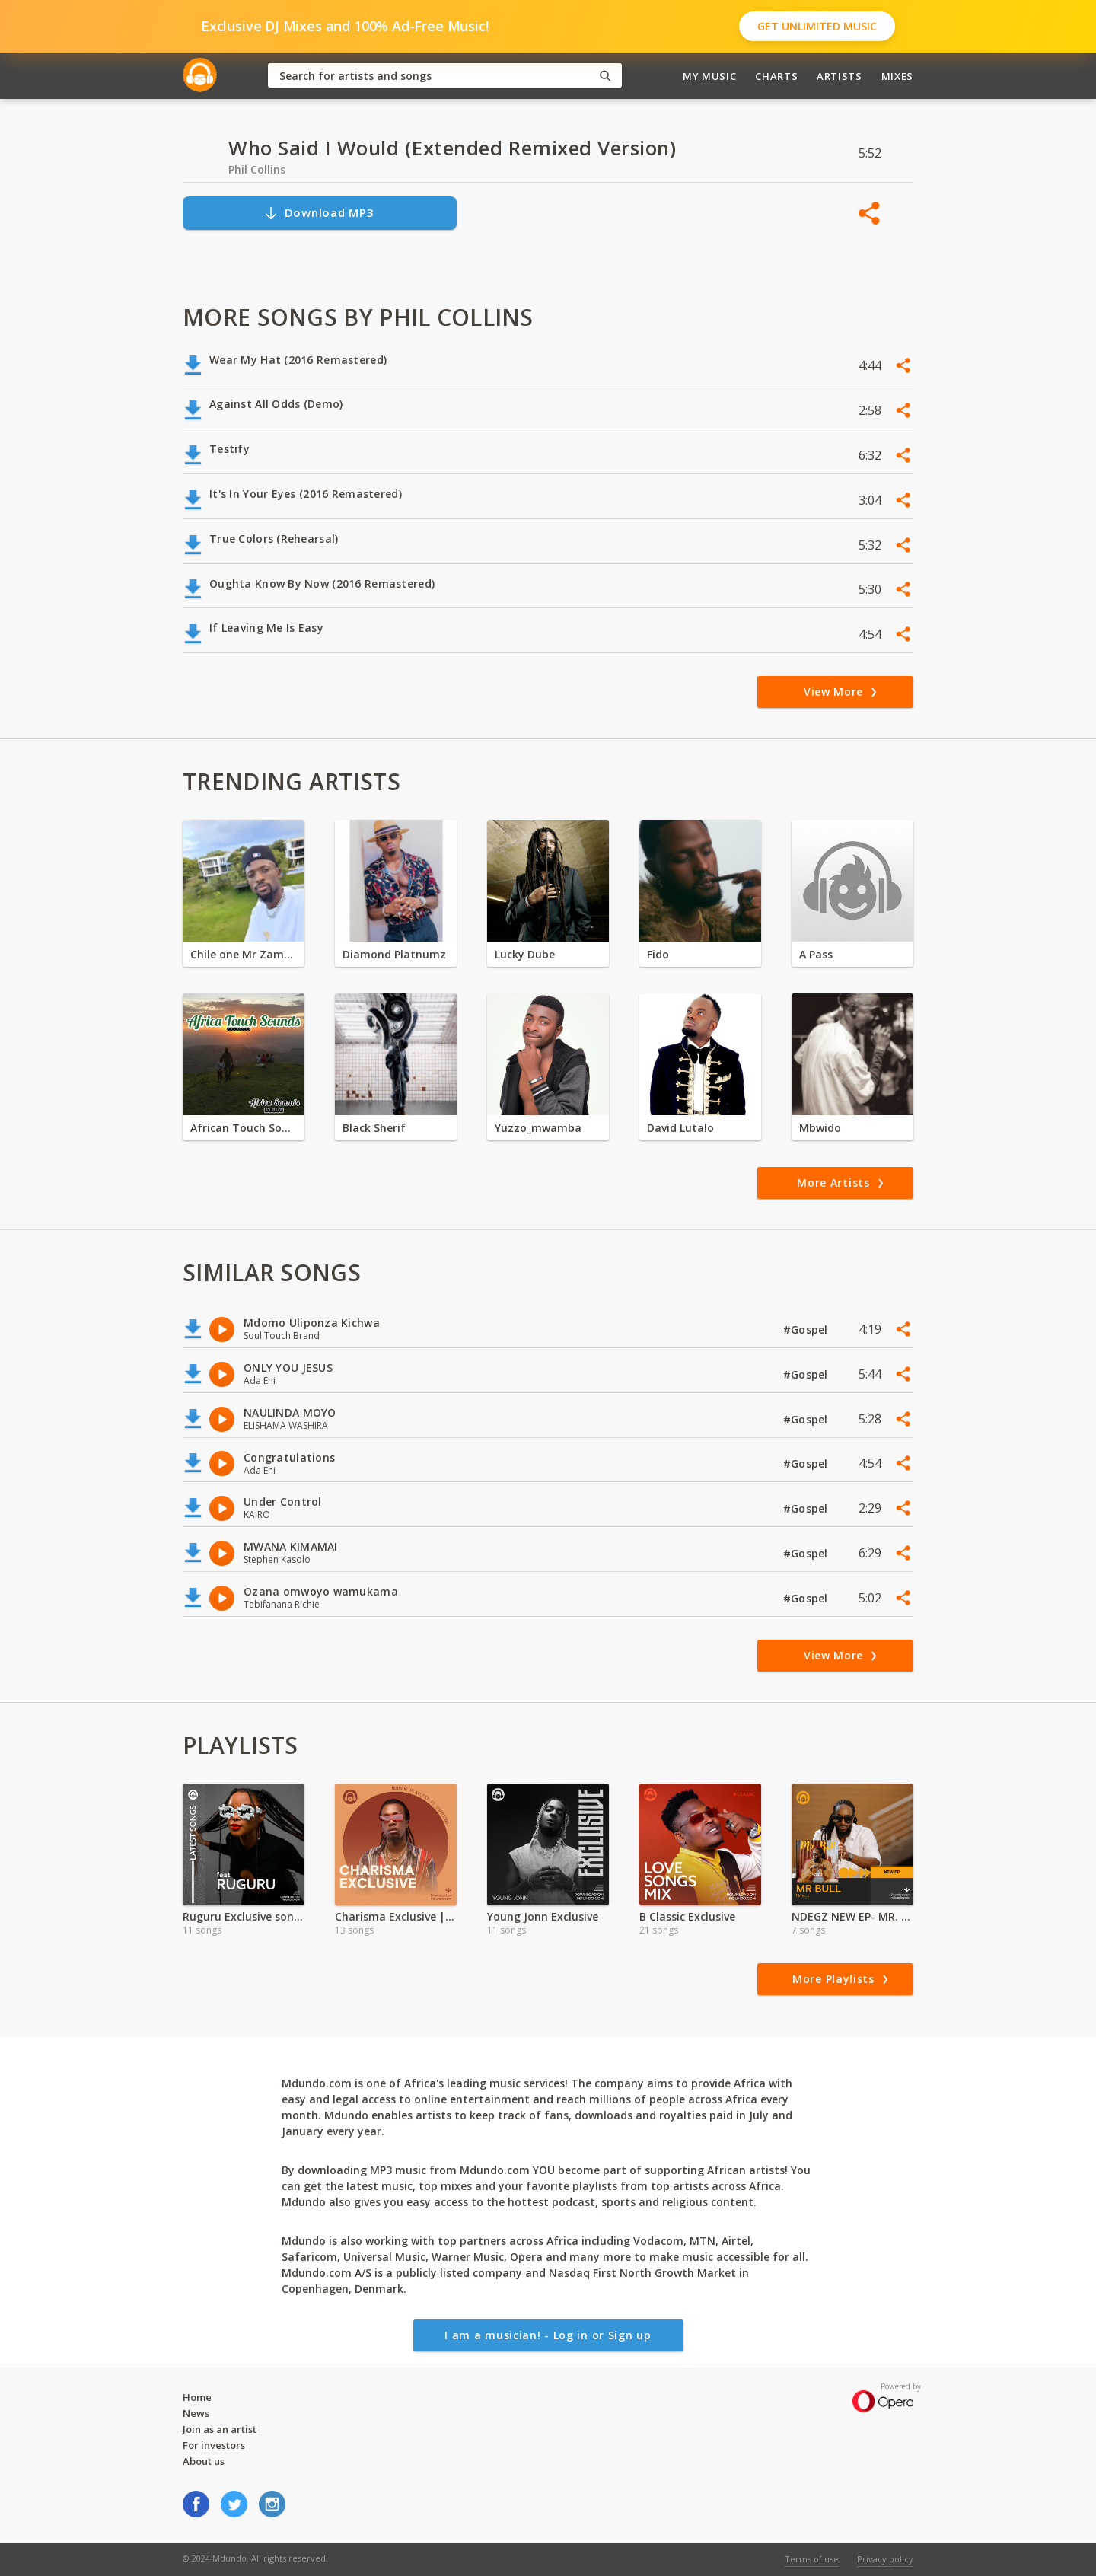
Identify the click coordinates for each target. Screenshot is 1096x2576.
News (196, 2413)
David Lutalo (680, 1128)
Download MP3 (318, 213)
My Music (709, 76)
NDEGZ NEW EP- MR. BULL (852, 1916)
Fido (658, 954)
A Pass (816, 954)
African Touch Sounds (243, 1128)
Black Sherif (374, 1128)
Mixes (897, 76)
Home (197, 2397)
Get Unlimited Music (817, 26)
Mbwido (820, 1128)
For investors (214, 2445)
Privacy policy (885, 2559)
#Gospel (807, 1329)
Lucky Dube (525, 954)
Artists (839, 76)
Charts (776, 76)
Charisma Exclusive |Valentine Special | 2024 (396, 1916)
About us (204, 2461)
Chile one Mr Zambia (243, 954)
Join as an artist (219, 2429)
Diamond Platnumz (394, 954)
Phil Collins (256, 169)
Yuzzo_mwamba (538, 1128)
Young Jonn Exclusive (542, 1916)
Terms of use (812, 2559)
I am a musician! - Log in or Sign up (547, 2335)
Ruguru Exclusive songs (243, 1916)
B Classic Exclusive (687, 1916)
